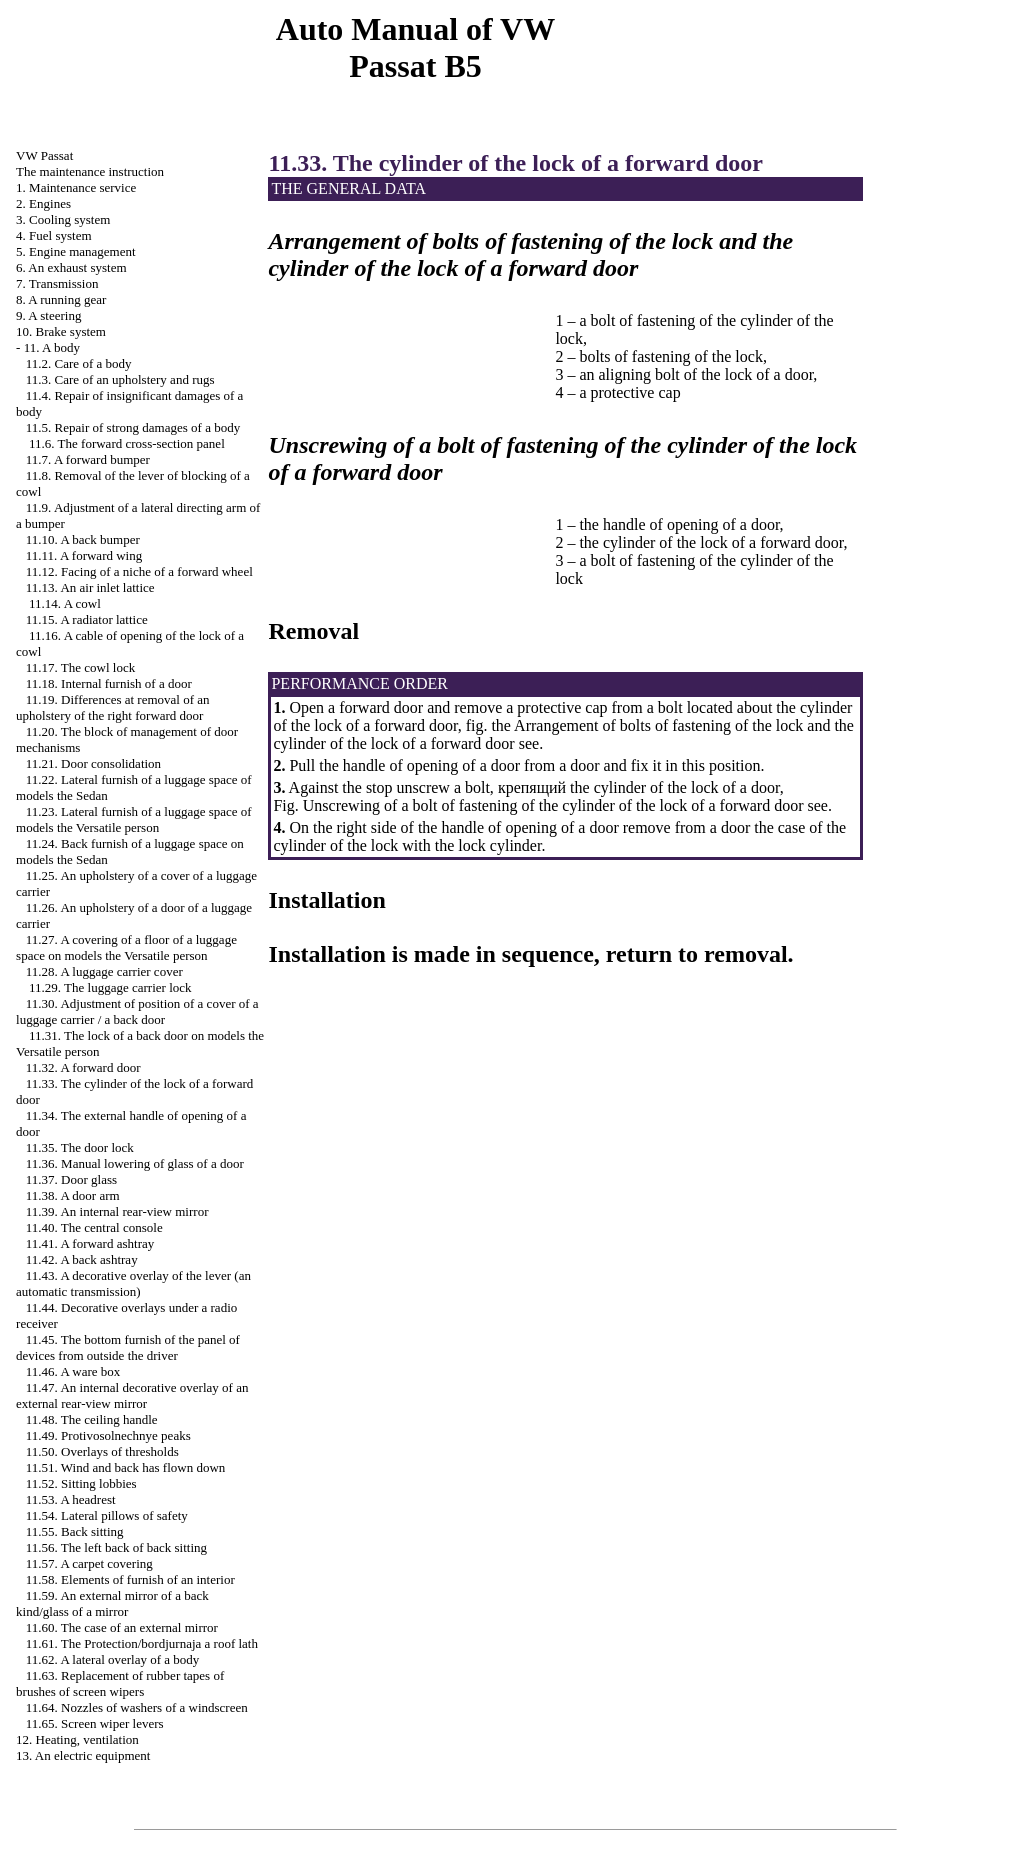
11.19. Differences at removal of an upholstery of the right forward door (112, 707)
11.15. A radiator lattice (87, 619)
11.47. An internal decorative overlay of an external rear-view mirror (132, 1395)
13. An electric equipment (83, 1755)
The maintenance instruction (90, 171)
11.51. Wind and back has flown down (126, 1467)
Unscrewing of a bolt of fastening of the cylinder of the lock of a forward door (553, 805)
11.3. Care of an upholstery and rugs (120, 379)
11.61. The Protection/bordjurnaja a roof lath (142, 1643)
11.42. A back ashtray (82, 1259)
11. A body (52, 347)
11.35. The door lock (80, 1147)
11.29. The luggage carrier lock (110, 987)
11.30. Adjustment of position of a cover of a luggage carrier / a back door (137, 1011)
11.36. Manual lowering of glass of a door (135, 1163)
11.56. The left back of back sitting (116, 1547)
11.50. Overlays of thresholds (102, 1451)
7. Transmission (57, 283)
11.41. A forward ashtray (90, 1243)
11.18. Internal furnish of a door (109, 683)
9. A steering (48, 315)
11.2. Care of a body (79, 363)
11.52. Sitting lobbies (81, 1483)
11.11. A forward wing (84, 555)
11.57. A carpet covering (89, 1563)
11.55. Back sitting (75, 1531)
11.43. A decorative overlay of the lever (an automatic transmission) (133, 1283)
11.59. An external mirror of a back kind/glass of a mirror (112, 1603)
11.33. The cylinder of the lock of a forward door (515, 163)
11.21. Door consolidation (93, 763)
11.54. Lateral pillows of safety (107, 1515)
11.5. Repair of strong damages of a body (133, 427)
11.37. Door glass (71, 1179)
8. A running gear (61, 299)
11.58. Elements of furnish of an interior (130, 1579)
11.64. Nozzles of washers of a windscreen (137, 1707)
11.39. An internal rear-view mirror (117, 1211)
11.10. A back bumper (83, 539)
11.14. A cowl (65, 603)
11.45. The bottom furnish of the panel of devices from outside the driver (128, 1347)
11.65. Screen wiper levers (95, 1723)
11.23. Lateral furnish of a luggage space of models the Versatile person (134, 819)
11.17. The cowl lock (80, 667)
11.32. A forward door (83, 1067)
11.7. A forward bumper (88, 459)
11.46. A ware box (73, 1371)
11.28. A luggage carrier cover (104, 971)
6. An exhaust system (71, 267)
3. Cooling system (63, 219)
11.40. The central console (94, 1227)
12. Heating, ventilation (77, 1739)
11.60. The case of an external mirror (122, 1627)
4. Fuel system (53, 235)
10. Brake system (61, 331)
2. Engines (43, 203)
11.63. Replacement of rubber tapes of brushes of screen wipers (120, 1683)
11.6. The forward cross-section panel (127, 443)
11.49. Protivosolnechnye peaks (108, 1435)
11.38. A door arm (73, 1195)
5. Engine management (76, 251)
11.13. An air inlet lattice (90, 587)
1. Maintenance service (76, 187)
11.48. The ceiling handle (92, 1419)
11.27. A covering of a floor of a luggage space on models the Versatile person (126, 947)
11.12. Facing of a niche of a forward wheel (139, 571)
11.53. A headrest (71, 1499)
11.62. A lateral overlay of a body (113, 1659)
